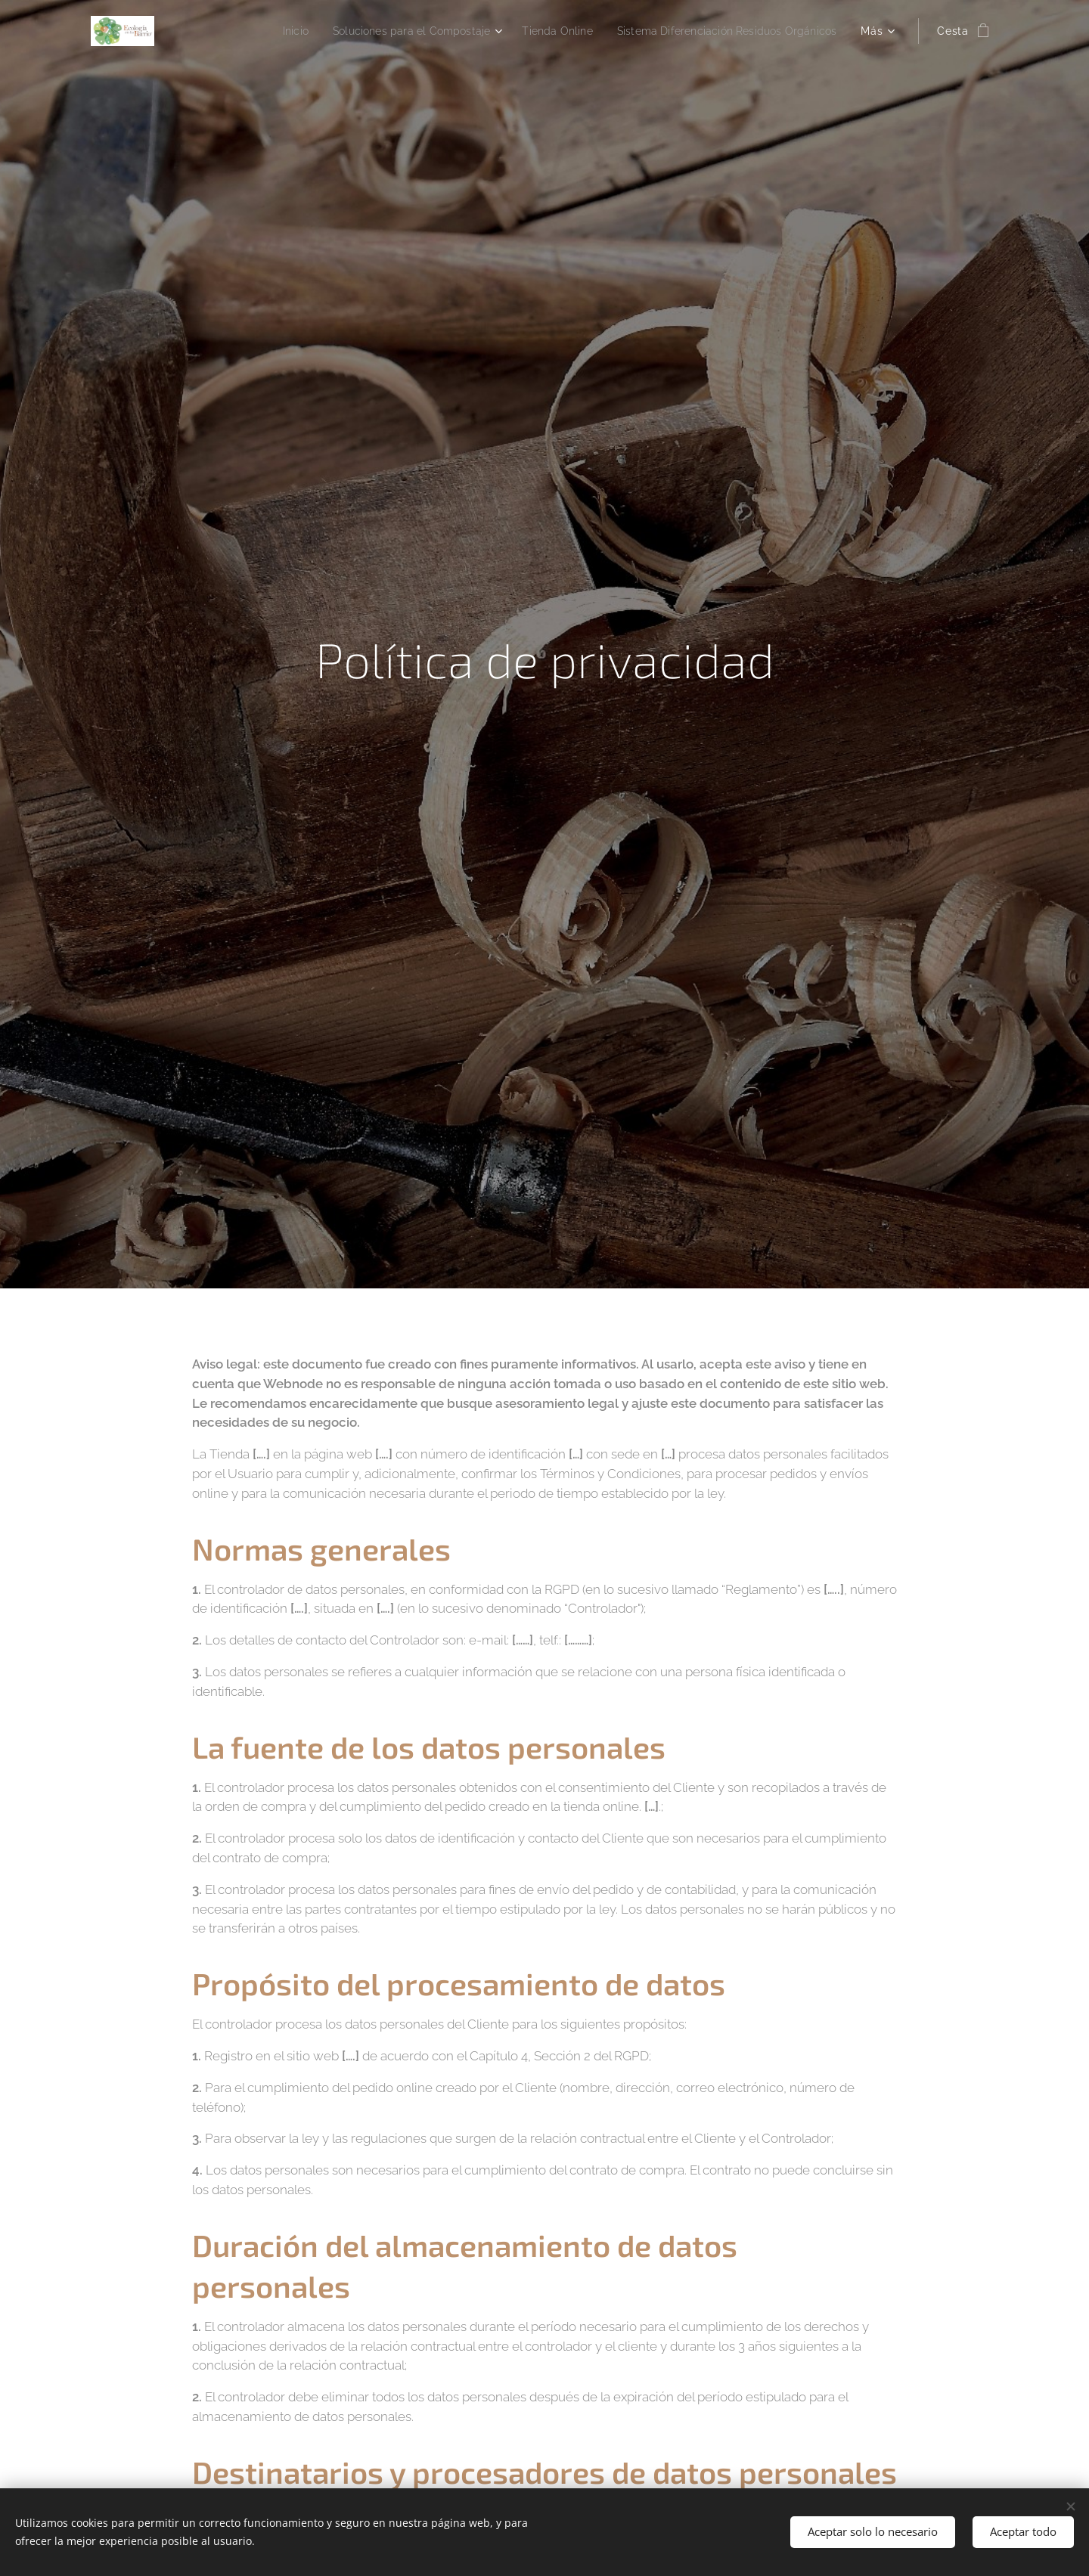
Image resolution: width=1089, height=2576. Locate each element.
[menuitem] (256, 31)
